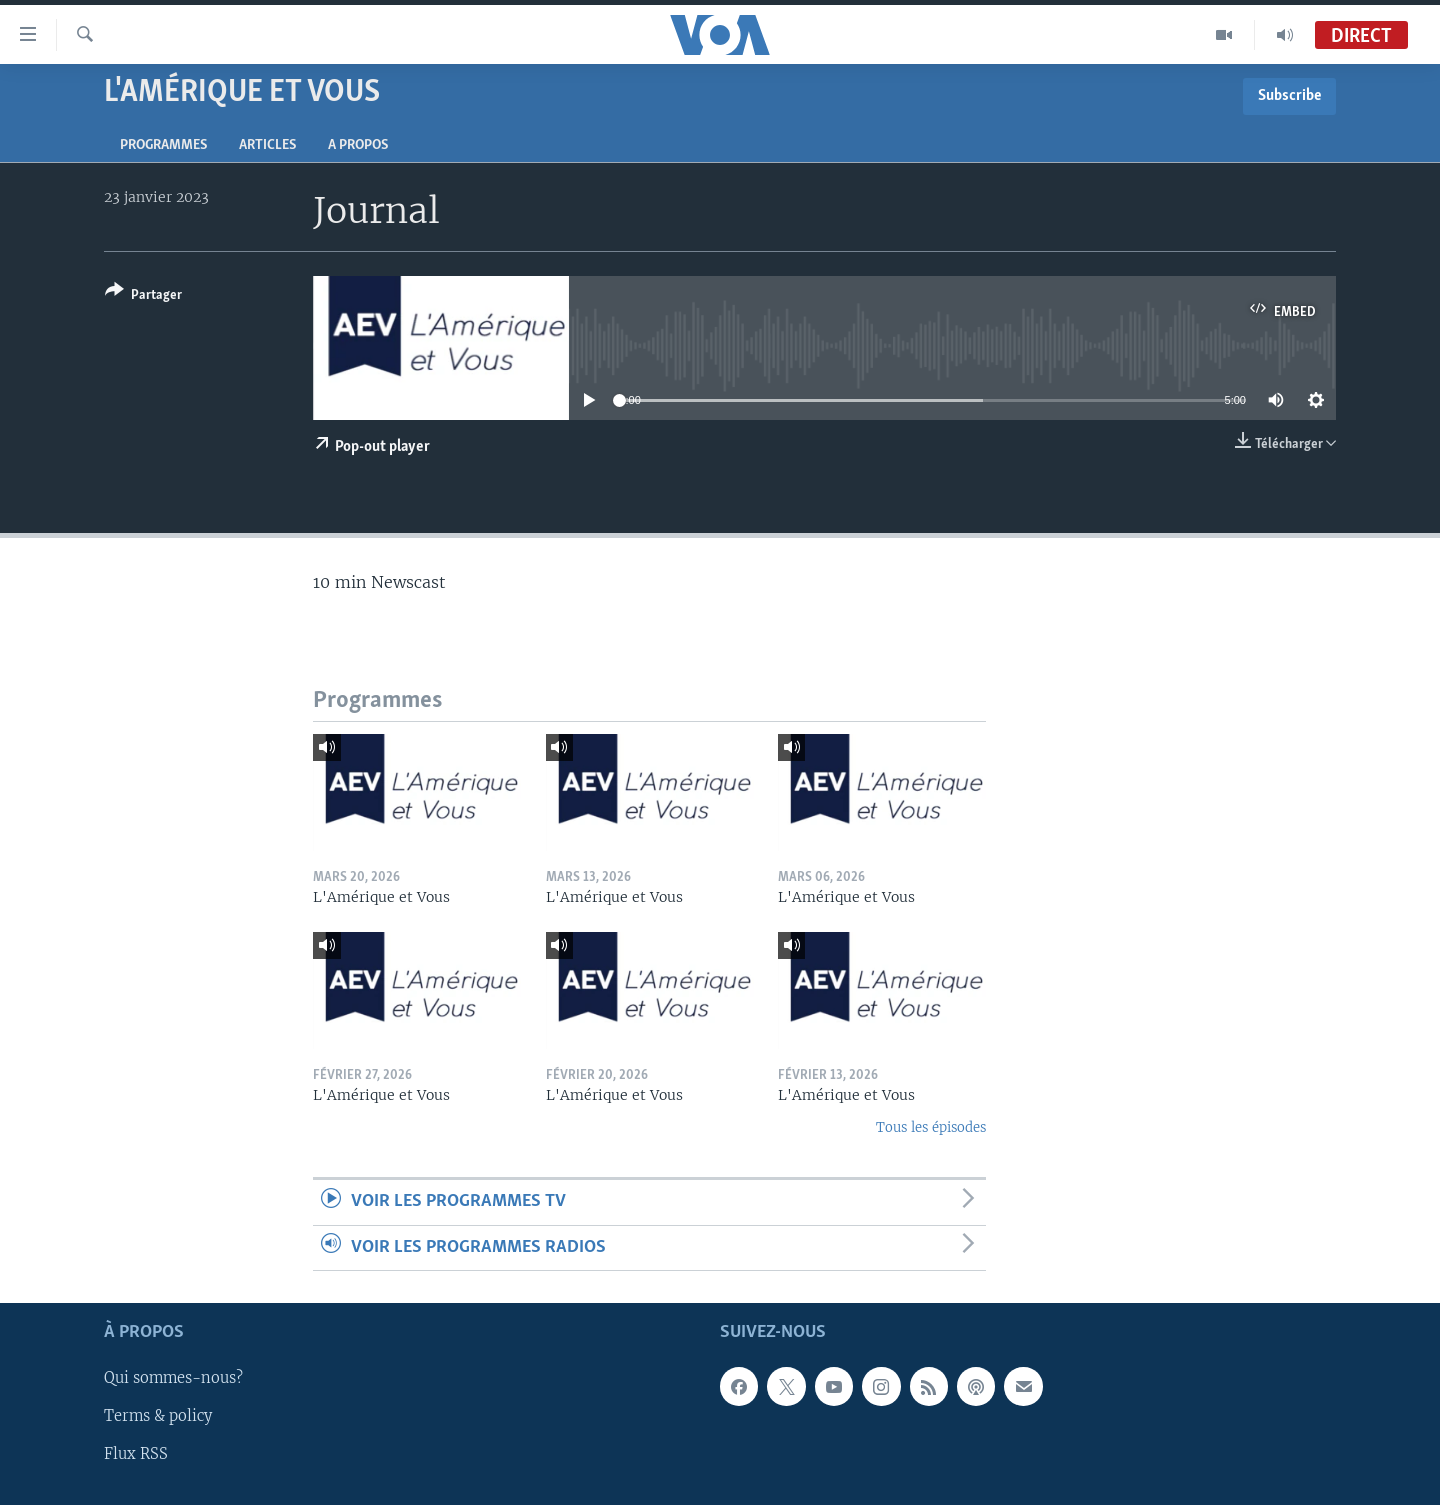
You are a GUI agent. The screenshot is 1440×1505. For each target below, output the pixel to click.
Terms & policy (158, 1416)
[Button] (143, 296)
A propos (358, 145)
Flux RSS (136, 1454)
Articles (267, 145)
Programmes (163, 145)
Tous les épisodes (931, 1127)
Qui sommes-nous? (173, 1378)
